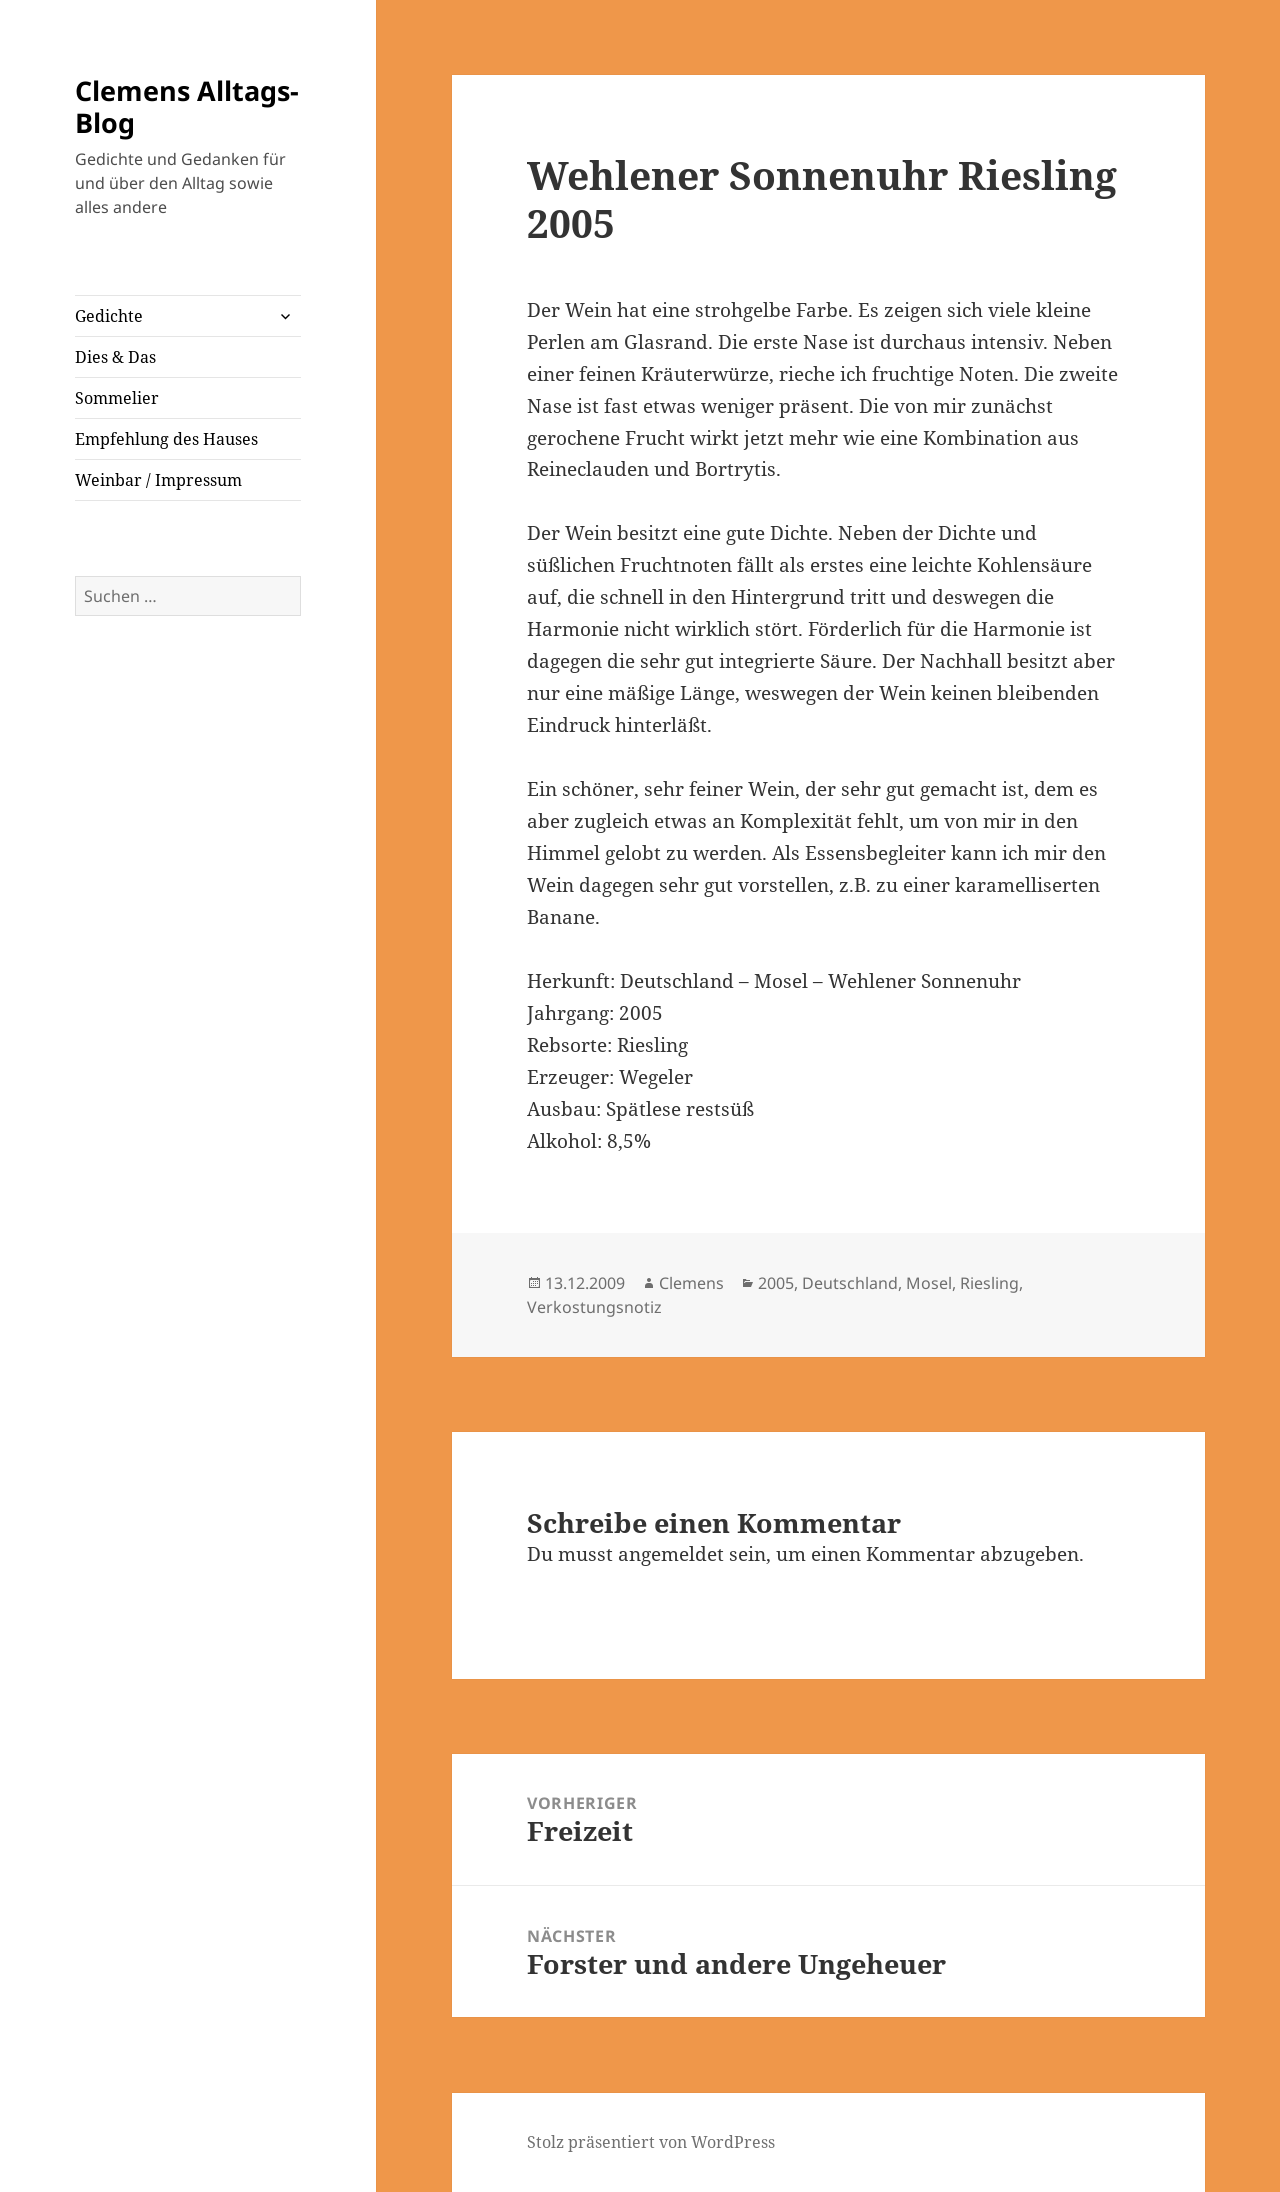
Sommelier (117, 398)
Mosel (929, 1283)
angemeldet (671, 1554)
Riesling (989, 1283)
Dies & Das (115, 357)
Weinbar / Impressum (158, 480)
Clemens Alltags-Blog (187, 106)
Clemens (691, 1283)
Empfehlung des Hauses (166, 439)
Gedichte (109, 316)
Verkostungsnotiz (594, 1307)
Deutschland (850, 1283)
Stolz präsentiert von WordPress (651, 2142)
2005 (776, 1283)
